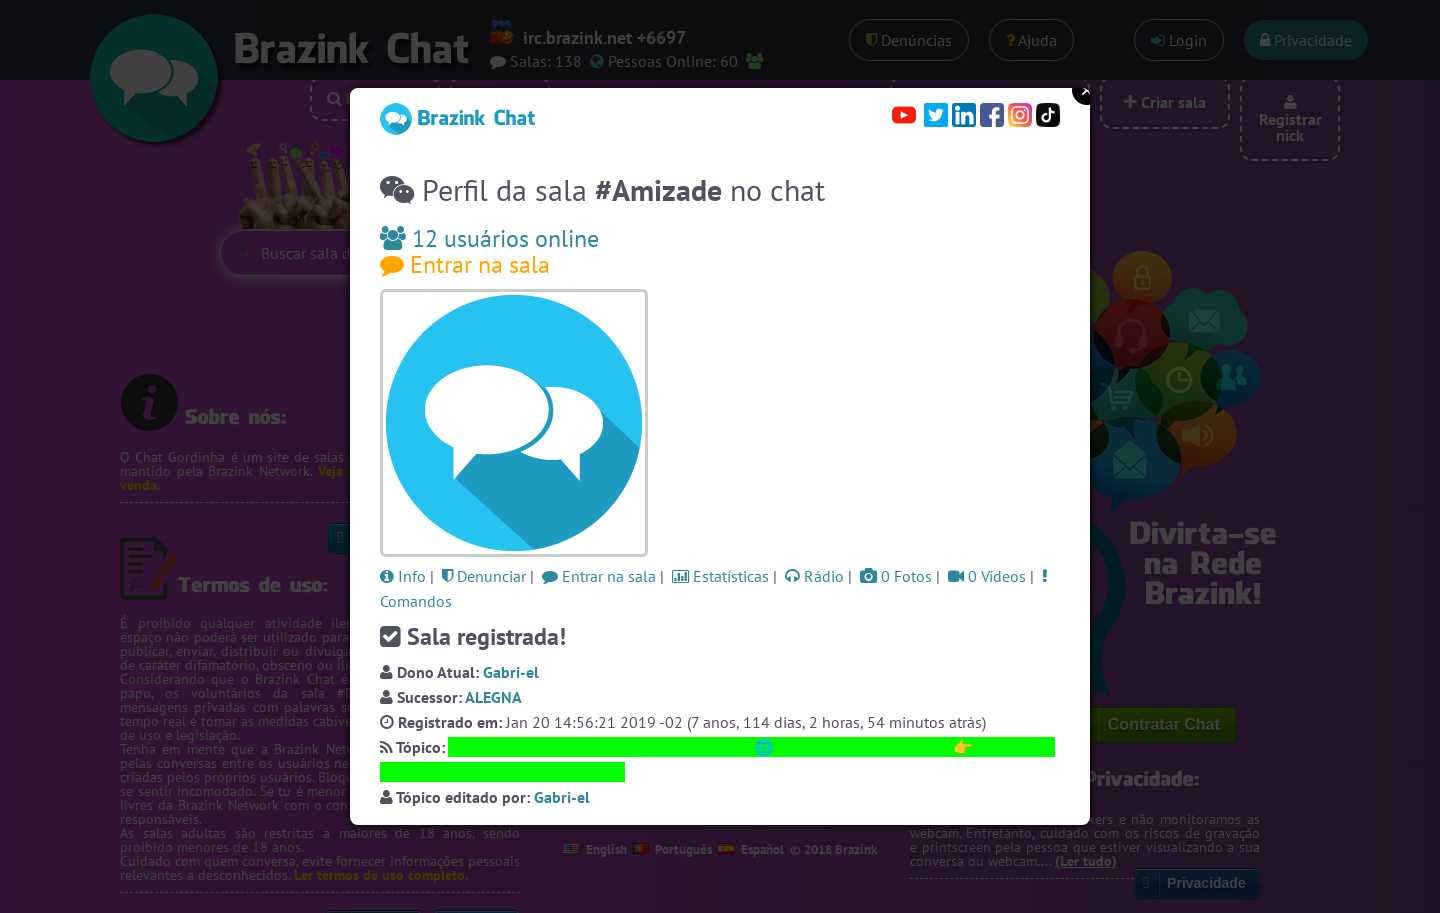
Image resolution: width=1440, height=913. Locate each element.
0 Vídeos (987, 576)
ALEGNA (493, 697)
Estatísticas (720, 576)
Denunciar (484, 576)
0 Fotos (896, 576)
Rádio (814, 576)
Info (403, 576)
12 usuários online (489, 238)
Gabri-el (511, 672)
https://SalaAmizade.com (863, 747)
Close (1087, 90)
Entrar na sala (465, 264)
